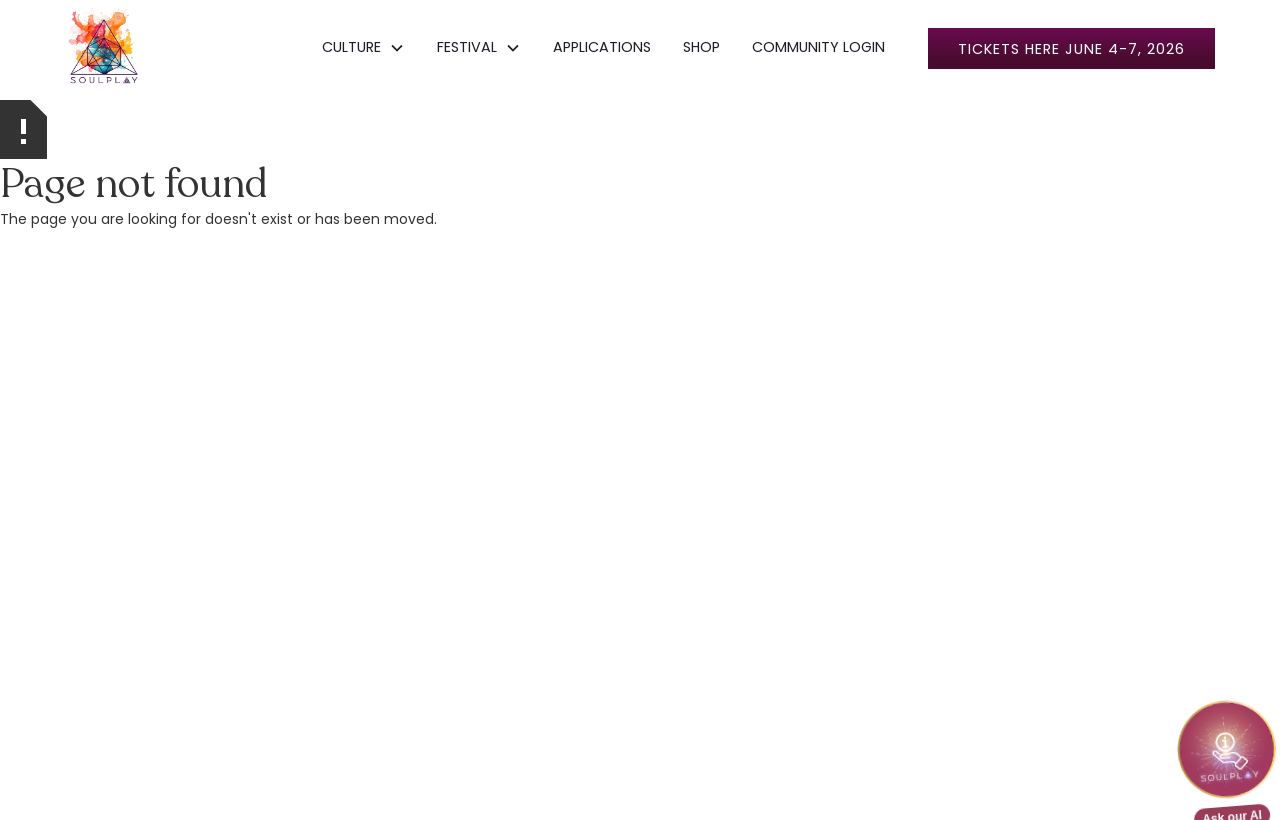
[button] (363, 48)
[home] (104, 48)
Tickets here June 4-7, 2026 (1071, 49)
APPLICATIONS (602, 47)
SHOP (701, 47)
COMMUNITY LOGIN (818, 47)
